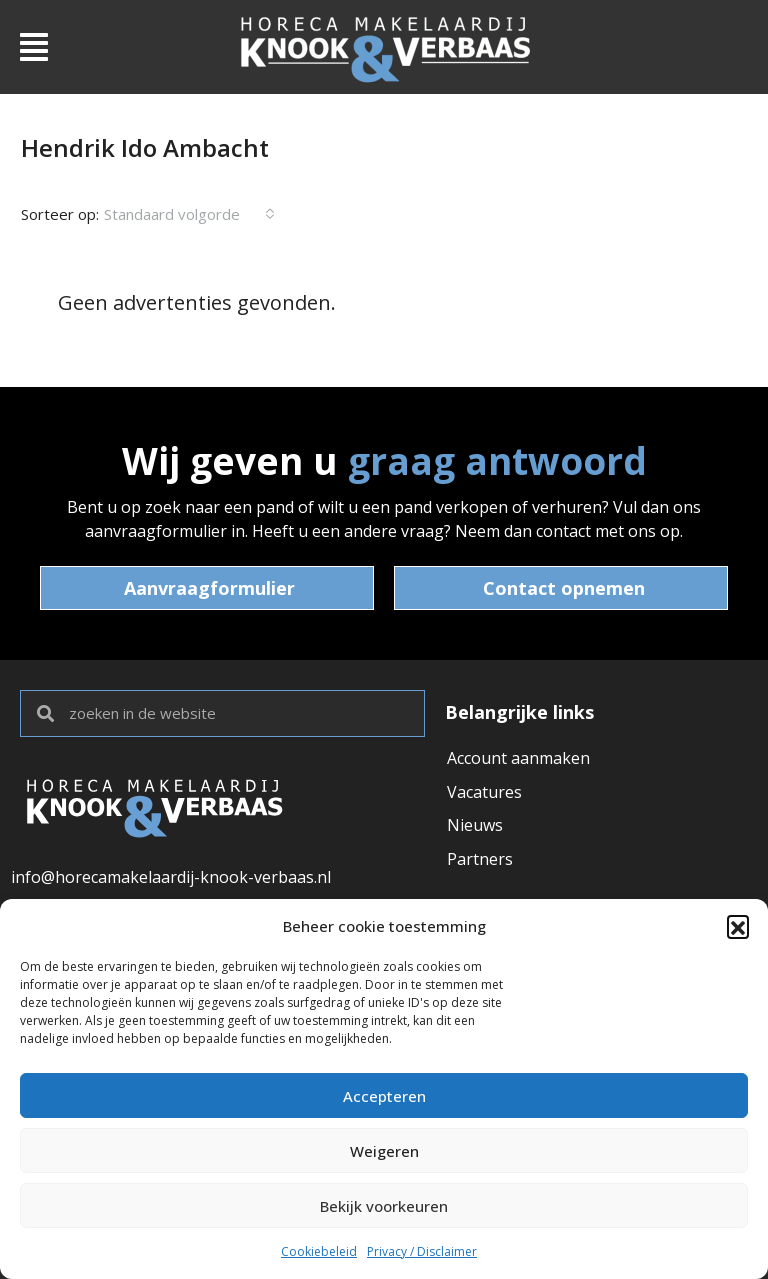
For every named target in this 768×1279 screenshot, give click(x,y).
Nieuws (475, 826)
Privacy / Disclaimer (422, 1251)
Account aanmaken (518, 758)
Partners (480, 860)
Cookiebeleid (319, 1251)
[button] (738, 926)
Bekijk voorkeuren (384, 1206)
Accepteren (384, 1096)
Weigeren (384, 1151)
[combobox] (189, 214)
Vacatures (484, 792)
